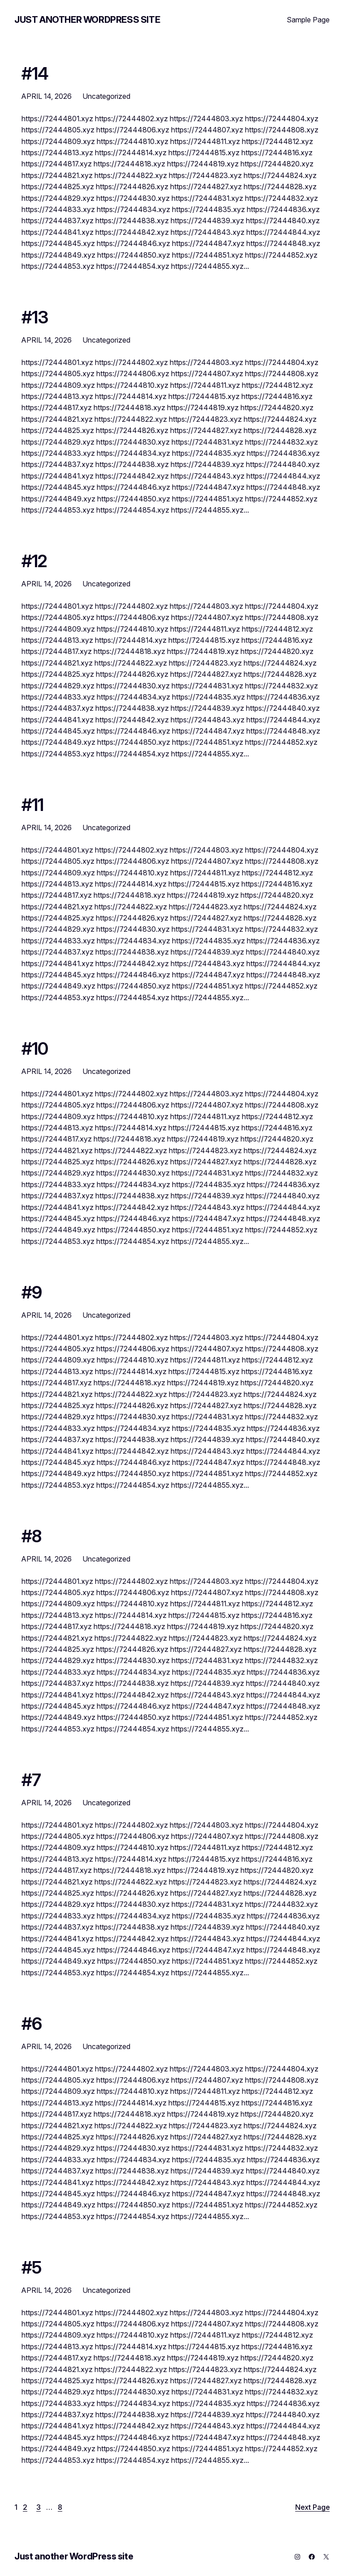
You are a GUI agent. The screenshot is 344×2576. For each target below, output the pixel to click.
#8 (31, 1536)
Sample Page (308, 19)
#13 (35, 317)
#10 (35, 1049)
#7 (31, 1780)
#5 (31, 2268)
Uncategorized (106, 96)
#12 (34, 561)
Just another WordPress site (87, 19)
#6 (32, 2024)
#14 (35, 74)
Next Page (312, 2507)
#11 (33, 805)
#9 (32, 1293)
